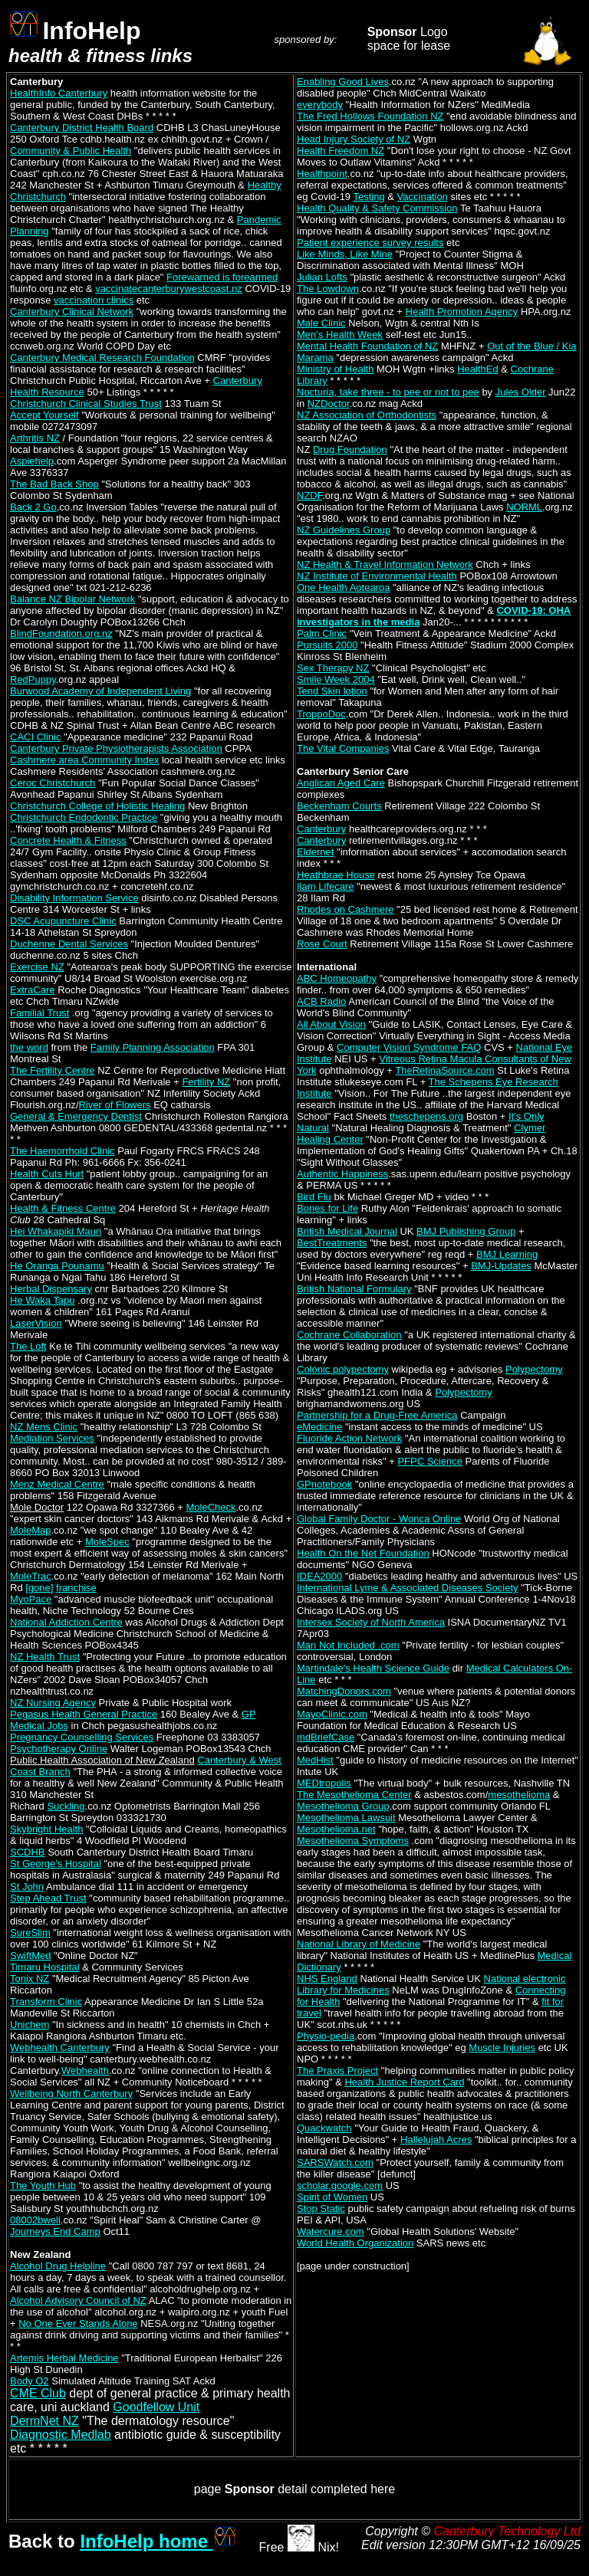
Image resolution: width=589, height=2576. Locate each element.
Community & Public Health (70, 150)
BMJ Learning (507, 1254)
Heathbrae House (336, 875)
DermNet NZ (44, 2420)
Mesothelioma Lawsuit (346, 1817)
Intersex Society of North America (371, 1622)
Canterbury (321, 829)
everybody (320, 104)
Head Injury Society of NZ (353, 139)
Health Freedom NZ (340, 150)
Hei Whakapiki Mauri (55, 1231)
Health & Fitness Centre (63, 1208)
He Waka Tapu (42, 1300)
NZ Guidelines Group (343, 530)
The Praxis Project (337, 2070)
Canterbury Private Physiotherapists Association (116, 748)
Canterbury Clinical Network (71, 311)
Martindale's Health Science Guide (373, 1668)
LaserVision (36, 1323)
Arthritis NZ (35, 438)
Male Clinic (321, 323)
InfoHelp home (157, 2541)
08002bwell (35, 2220)
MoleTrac (30, 1576)
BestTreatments (332, 1243)
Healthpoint (322, 173)
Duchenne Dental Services (69, 944)
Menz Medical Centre (57, 1484)
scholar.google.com (340, 2185)
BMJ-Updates (501, 1266)
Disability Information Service (74, 898)
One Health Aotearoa (343, 587)
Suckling (65, 1806)
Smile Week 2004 (336, 679)
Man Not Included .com (348, 1645)
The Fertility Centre (52, 1070)
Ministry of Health (335, 369)
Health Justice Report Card (404, 2082)
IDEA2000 (319, 1576)
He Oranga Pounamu (57, 1266)
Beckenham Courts (339, 806)
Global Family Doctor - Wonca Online (379, 1518)
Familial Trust (39, 1013)
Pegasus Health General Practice (83, 1714)
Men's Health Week (340, 334)
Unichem (29, 2024)
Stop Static (321, 2208)
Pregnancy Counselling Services (81, 1737)
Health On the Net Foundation (363, 1553)
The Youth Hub (43, 2185)
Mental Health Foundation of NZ (367, 346)
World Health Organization (355, 2243)
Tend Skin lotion (332, 691)
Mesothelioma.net (336, 1829)
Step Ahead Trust (48, 1898)
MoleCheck (210, 1507)
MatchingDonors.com (344, 1691)
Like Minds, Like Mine (345, 254)
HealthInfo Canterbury (58, 93)
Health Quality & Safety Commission (377, 208)
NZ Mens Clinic (43, 1426)
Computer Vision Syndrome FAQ (409, 1047)
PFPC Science (429, 1461)
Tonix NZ (29, 1978)
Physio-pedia (325, 2036)
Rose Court (322, 944)
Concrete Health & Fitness (68, 840)
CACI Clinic (35, 737)
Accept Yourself (44, 415)
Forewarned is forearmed (222, 277)
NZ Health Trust (45, 1656)
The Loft (28, 1346)
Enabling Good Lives (343, 81)
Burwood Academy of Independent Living (100, 691)
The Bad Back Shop (54, 484)
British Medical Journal (347, 1231)
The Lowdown (328, 288)
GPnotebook (324, 1484)
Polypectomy (533, 1369)
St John (27, 1886)
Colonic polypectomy (343, 1369)
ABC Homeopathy (337, 978)
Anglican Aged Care (341, 783)
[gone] (39, 1587)
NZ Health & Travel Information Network (385, 564)
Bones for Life (327, 1208)
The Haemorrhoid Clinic (62, 1151)
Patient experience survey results (370, 242)
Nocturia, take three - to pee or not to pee (388, 392)
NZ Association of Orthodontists (366, 415)
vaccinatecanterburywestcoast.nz (168, 288)
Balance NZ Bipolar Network (72, 599)
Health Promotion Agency (462, 311)
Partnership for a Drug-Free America (377, 1415)
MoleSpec (107, 1541)
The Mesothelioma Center (354, 1794)
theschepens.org (426, 1116)
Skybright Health (46, 1829)
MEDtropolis (324, 1783)
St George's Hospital (55, 1863)
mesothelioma (519, 1794)
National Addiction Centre (66, 1622)
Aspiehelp (32, 461)
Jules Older (520, 392)
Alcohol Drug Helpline (58, 2266)
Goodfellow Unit (156, 2407)
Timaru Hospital (45, 1967)
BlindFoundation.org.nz (61, 633)
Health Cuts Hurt (47, 1174)
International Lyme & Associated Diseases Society (407, 1587)
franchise (76, 1587)
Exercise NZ (37, 967)
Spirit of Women (332, 2197)
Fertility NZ (206, 1082)
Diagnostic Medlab (60, 2434)
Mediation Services (52, 1438)
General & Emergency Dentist (76, 1116)
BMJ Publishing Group (465, 1231)
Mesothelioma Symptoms (353, 1840)
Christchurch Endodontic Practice (83, 817)
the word (29, 1047)
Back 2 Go (33, 507)
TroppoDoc (321, 714)
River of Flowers (115, 1105)
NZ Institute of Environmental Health (377, 576)
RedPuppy (33, 679)
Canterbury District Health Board (81, 127)
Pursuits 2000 (327, 645)
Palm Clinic (322, 633)
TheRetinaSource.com (444, 1070)
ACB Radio (321, 1001)
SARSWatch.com (335, 2162)
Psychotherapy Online (58, 1748)
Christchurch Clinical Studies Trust (86, 403)
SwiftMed (30, 1955)
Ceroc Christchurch (52, 783)
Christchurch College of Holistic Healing (97, 806)
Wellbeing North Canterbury (71, 2093)
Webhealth (85, 2070)
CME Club (38, 2393)
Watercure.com (330, 2231)
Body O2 (29, 2381)
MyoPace (30, 1599)
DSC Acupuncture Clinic (63, 921)
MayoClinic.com (332, 1714)
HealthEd (477, 369)
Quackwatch (324, 2128)
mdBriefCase (325, 1737)
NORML (524, 507)
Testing (368, 196)
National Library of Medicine (358, 1944)
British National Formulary (354, 1289)
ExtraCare (32, 990)
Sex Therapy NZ (333, 668)
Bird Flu (314, 1197)
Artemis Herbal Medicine (64, 2358)
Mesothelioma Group (343, 1806)
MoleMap (30, 1530)
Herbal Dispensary (51, 1289)
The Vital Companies (343, 748)
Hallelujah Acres (436, 2139)
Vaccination (422, 196)
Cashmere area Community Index (84, 760)
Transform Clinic (46, 2001)
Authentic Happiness (342, 1174)
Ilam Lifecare (325, 886)
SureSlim (30, 1932)
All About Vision (331, 1024)
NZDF (309, 495)
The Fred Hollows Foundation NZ (370, 116)
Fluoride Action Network (349, 1438)
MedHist (315, 1760)
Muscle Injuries (502, 2047)
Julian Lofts (322, 277)
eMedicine (319, 1426)
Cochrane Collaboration (349, 1335)
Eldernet (315, 852)
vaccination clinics (93, 300)
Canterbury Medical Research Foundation (102, 357)
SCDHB (27, 1852)
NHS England (327, 1978)
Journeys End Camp (55, 2231)
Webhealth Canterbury (60, 2047)
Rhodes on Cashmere (345, 909)
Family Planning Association (152, 1047)
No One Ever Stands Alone (77, 2323)
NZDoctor (329, 403)
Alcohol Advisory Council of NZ (78, 2300)
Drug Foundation (350, 449)
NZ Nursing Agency (53, 1702)
